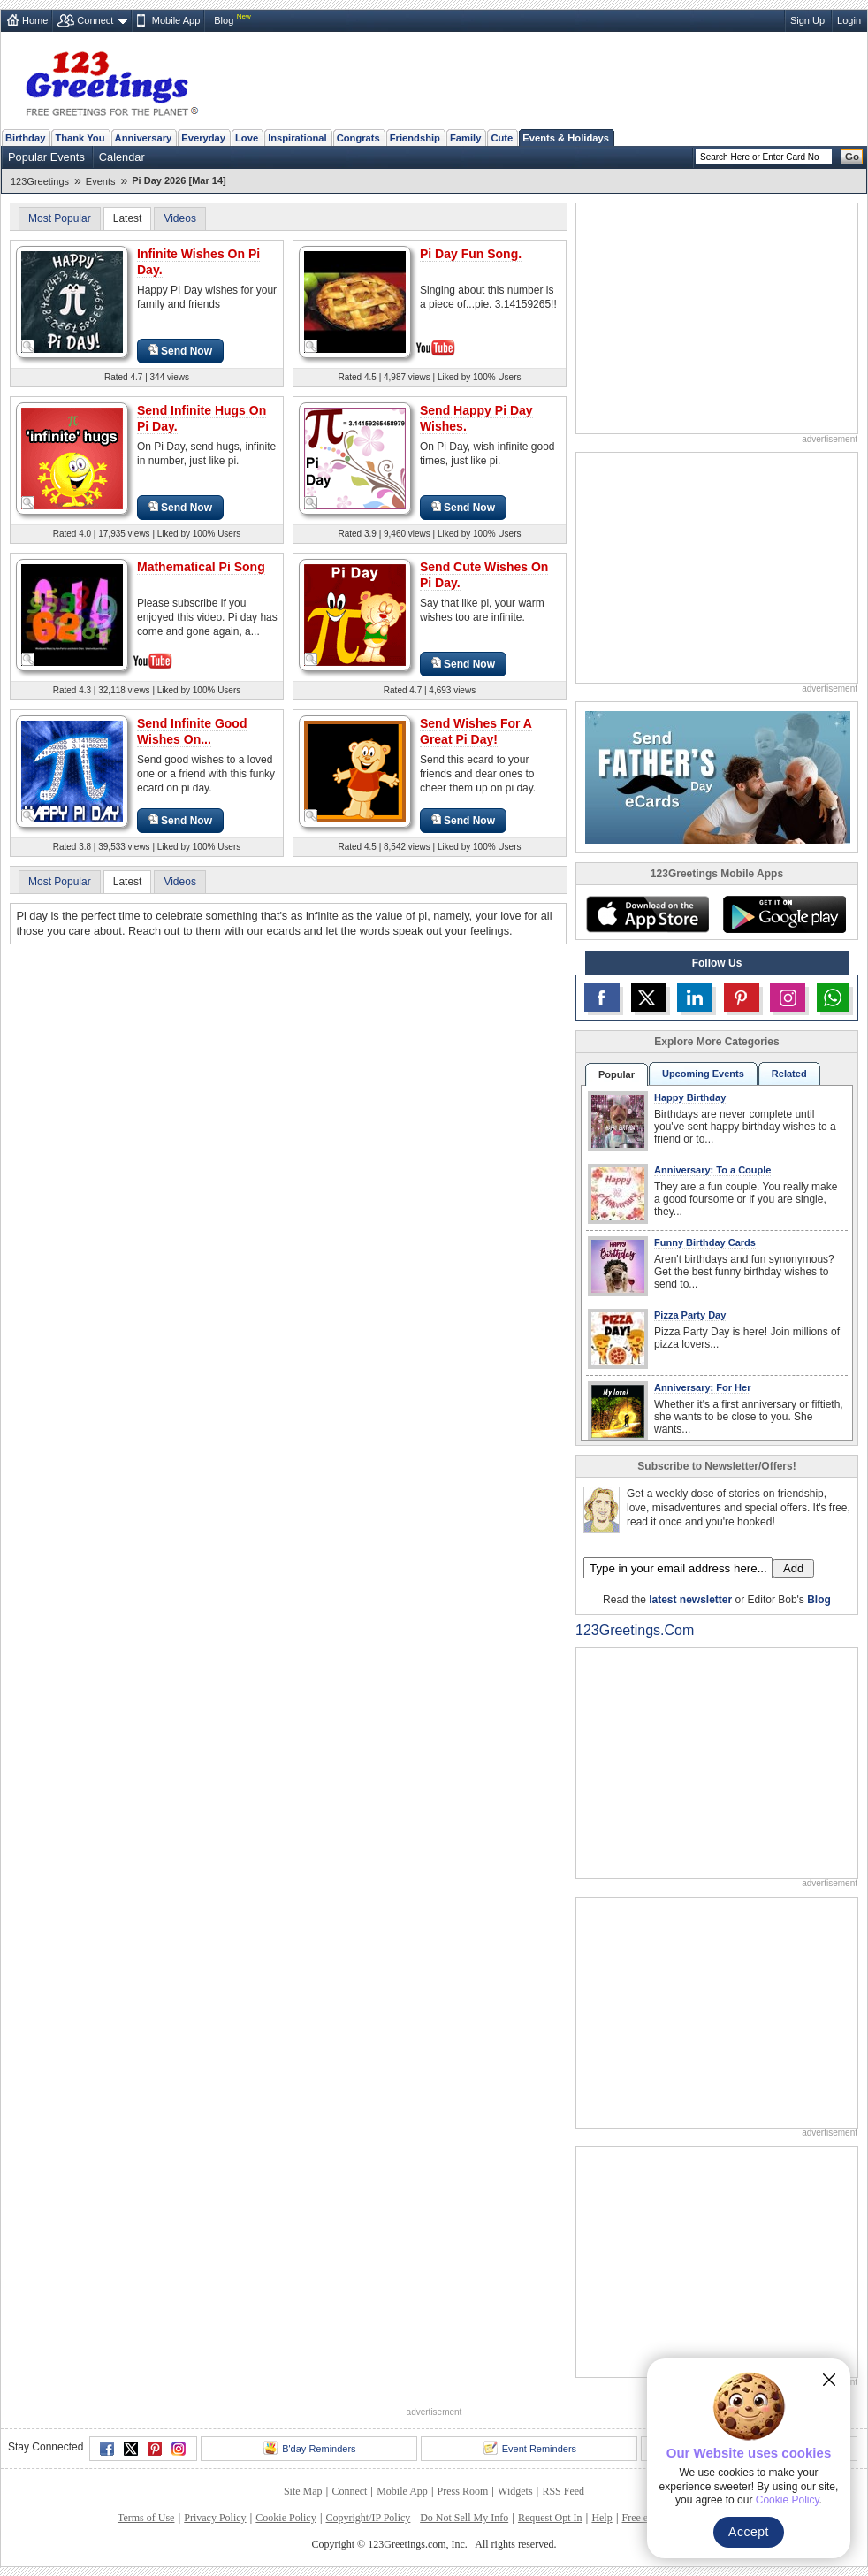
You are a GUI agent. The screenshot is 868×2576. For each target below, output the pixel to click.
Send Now (180, 350)
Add (793, 1568)
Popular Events (46, 157)
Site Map (303, 2491)
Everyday (203, 138)
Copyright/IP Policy (367, 2517)
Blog (223, 20)
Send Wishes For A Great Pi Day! (476, 731)
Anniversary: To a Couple (712, 1170)
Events (101, 181)
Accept (748, 2532)
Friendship (415, 138)
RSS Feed (563, 2491)
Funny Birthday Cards (705, 1242)
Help (601, 2517)
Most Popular (59, 218)
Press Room (463, 2491)
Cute (502, 138)
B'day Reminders (309, 2448)
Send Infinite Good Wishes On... (192, 731)
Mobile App (176, 20)
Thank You (79, 138)
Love (246, 138)
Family (465, 138)
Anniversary (143, 138)
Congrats (358, 138)
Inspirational (297, 138)
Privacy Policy (215, 2517)
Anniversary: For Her (702, 1387)
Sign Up (807, 20)
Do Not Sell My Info (464, 2517)
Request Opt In (550, 2517)
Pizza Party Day (690, 1315)
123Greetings (40, 181)
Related (789, 1073)
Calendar (122, 157)
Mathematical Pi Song (201, 567)
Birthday (25, 138)
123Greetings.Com (634, 1630)
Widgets (515, 2491)
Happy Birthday (690, 1097)
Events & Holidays (565, 138)
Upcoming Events (703, 1073)
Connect (95, 20)
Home (35, 20)
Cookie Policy (285, 2517)
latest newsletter (690, 1600)
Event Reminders (529, 2448)
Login (849, 20)
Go (852, 156)
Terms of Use (146, 2517)
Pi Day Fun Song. (471, 254)
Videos (179, 218)
